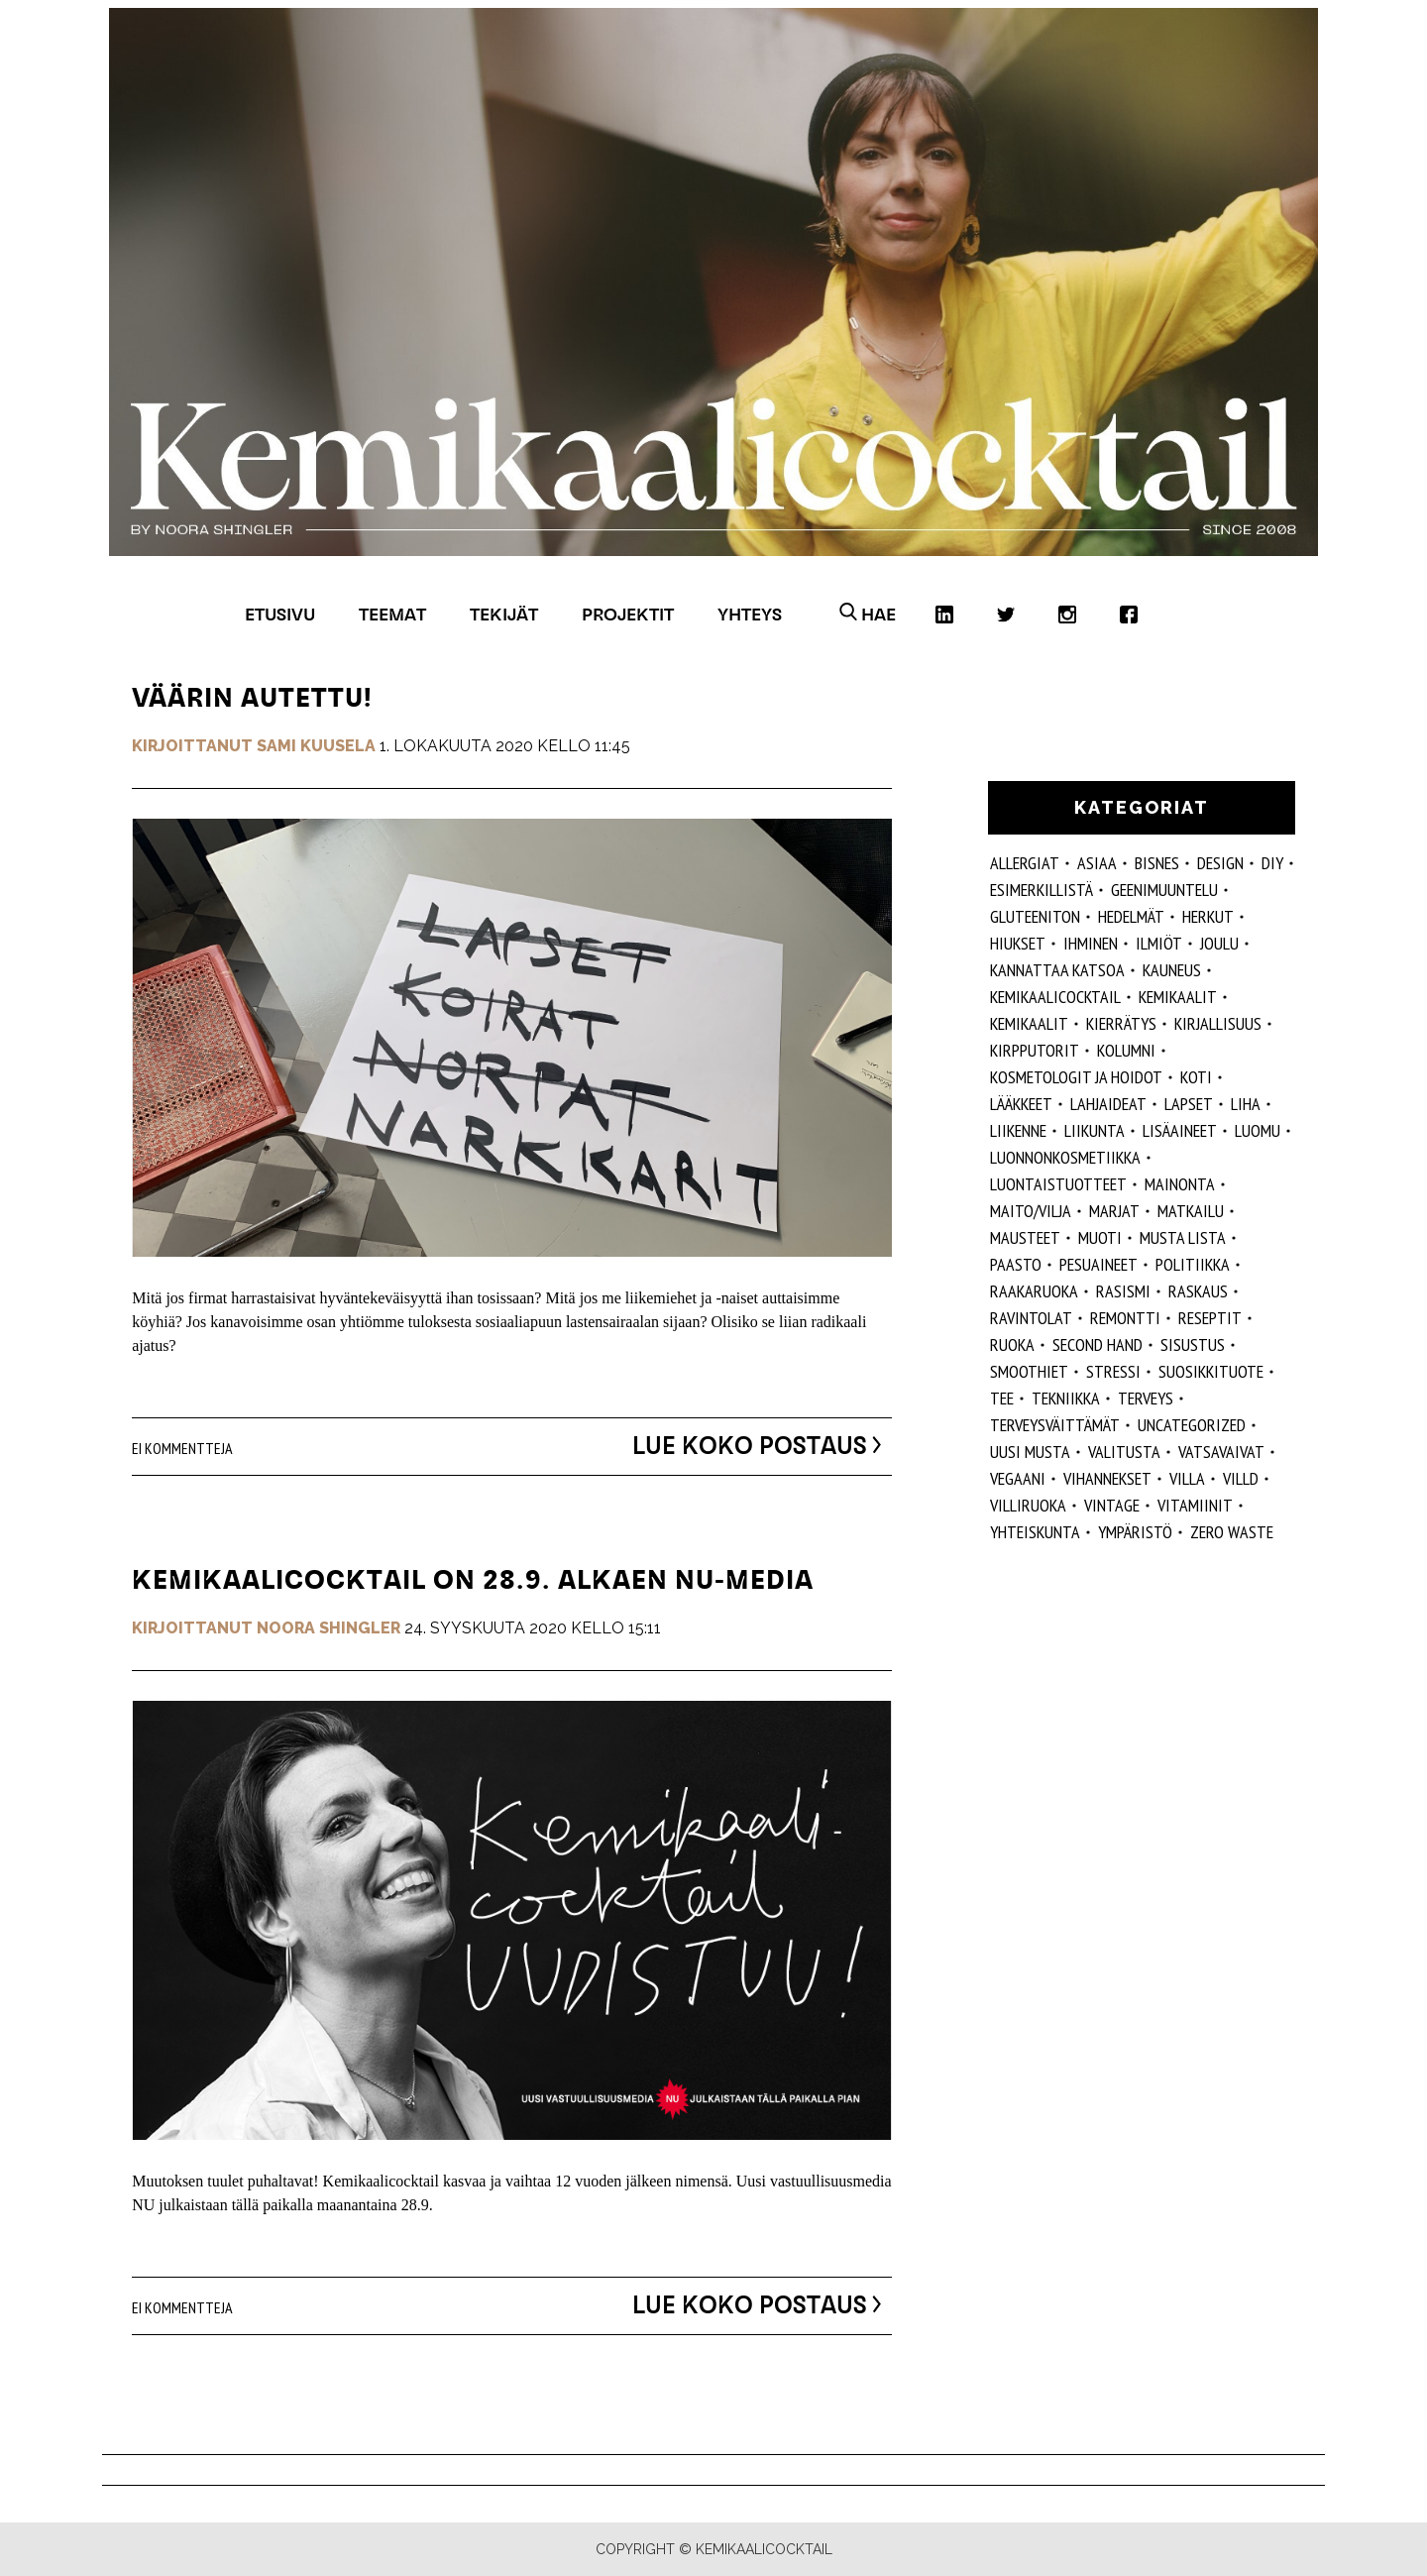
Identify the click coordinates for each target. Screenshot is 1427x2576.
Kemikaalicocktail (1055, 996)
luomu (1257, 1130)
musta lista (1183, 1237)
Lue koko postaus (742, 1445)
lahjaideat (1108, 1103)
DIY (1272, 862)
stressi (1113, 1371)
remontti (1125, 1317)
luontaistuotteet (1058, 1184)
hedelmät (1131, 916)
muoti (1100, 1237)
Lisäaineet (1180, 1130)
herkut (1208, 916)
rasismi (1123, 1291)
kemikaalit (1029, 1023)
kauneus (1172, 969)
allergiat (1024, 862)
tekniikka (1066, 1398)
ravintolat (1031, 1317)
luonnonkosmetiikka (1065, 1157)
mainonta (1180, 1184)
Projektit (628, 614)
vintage (1112, 1505)
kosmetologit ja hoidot (1076, 1076)
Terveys (1145, 1398)
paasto (1016, 1264)
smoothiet (1029, 1371)
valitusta (1124, 1451)
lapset (1188, 1103)
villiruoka (1028, 1505)
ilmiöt (1159, 943)
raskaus (1198, 1291)
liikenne (1018, 1130)
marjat (1114, 1210)
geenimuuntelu (1164, 889)
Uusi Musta (1030, 1451)
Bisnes (1157, 862)
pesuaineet (1098, 1264)
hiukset (1017, 943)
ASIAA (1097, 862)
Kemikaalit (1178, 996)
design (1220, 862)
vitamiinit (1195, 1505)
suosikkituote (1210, 1371)
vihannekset (1107, 1478)
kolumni (1126, 1050)
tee (1002, 1398)
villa (1187, 1478)
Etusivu (280, 614)
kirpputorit (1034, 1050)
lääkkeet (1021, 1103)
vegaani (1017, 1478)
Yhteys (749, 614)
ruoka (1012, 1344)
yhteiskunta (1035, 1531)
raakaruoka (1034, 1291)
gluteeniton (1035, 916)
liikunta (1094, 1130)
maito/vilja (1030, 1210)
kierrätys (1121, 1023)
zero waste (1231, 1531)
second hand (1097, 1344)
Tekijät (504, 614)
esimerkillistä (1041, 889)
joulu (1219, 943)
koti (1196, 1076)
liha (1246, 1103)
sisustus (1192, 1344)
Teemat (392, 614)
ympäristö (1135, 1531)
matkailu (1190, 1210)
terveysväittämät (1055, 1424)
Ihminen (1090, 943)
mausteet (1025, 1237)
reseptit (1210, 1317)
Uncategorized (1192, 1424)
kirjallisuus (1218, 1023)
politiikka (1192, 1264)
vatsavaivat (1221, 1451)
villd (1241, 1478)
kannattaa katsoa (1057, 969)
